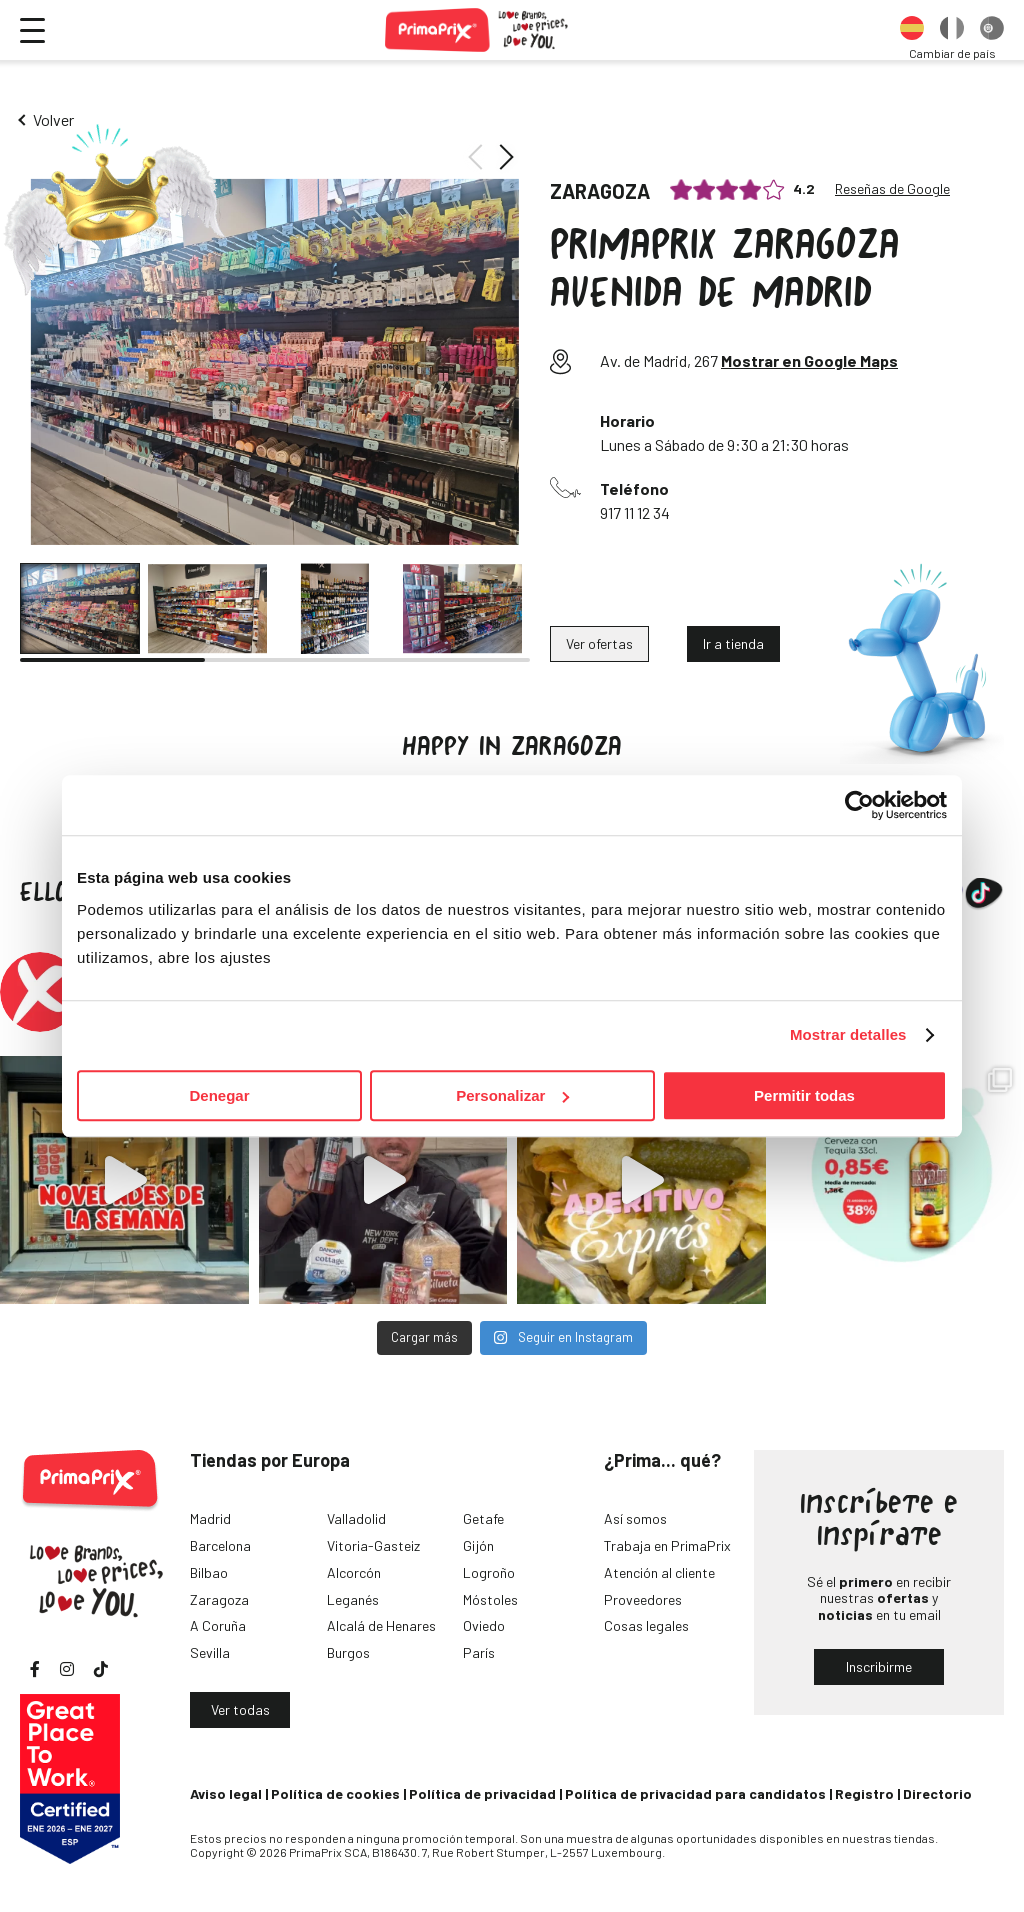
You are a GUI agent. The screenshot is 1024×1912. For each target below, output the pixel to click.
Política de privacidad (482, 1793)
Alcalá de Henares (381, 1625)
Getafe (483, 1518)
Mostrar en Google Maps (809, 360)
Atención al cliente (659, 1572)
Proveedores (643, 1599)
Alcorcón (354, 1572)
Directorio (937, 1793)
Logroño (489, 1572)
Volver (53, 119)
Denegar (219, 1095)
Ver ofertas (599, 643)
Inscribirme (879, 1666)
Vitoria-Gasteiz (373, 1545)
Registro (864, 1793)
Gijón (478, 1545)
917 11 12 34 (635, 512)
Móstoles (490, 1599)
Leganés (353, 1599)
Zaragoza (219, 1599)
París (479, 1652)
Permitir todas (804, 1095)
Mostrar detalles (848, 1034)
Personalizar (512, 1095)
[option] (912, 30)
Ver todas (240, 1709)
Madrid (210, 1518)
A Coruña (218, 1625)
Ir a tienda (733, 643)
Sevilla (210, 1652)
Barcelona (220, 1545)
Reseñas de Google (892, 189)
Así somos (635, 1518)
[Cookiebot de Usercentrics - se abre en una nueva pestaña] (859, 805)
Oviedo (484, 1625)
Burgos (348, 1652)
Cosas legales (646, 1625)
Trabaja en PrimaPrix (667, 1545)
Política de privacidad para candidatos (695, 1793)
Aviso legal (226, 1793)
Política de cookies (335, 1793)
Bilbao (209, 1572)
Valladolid (356, 1518)
